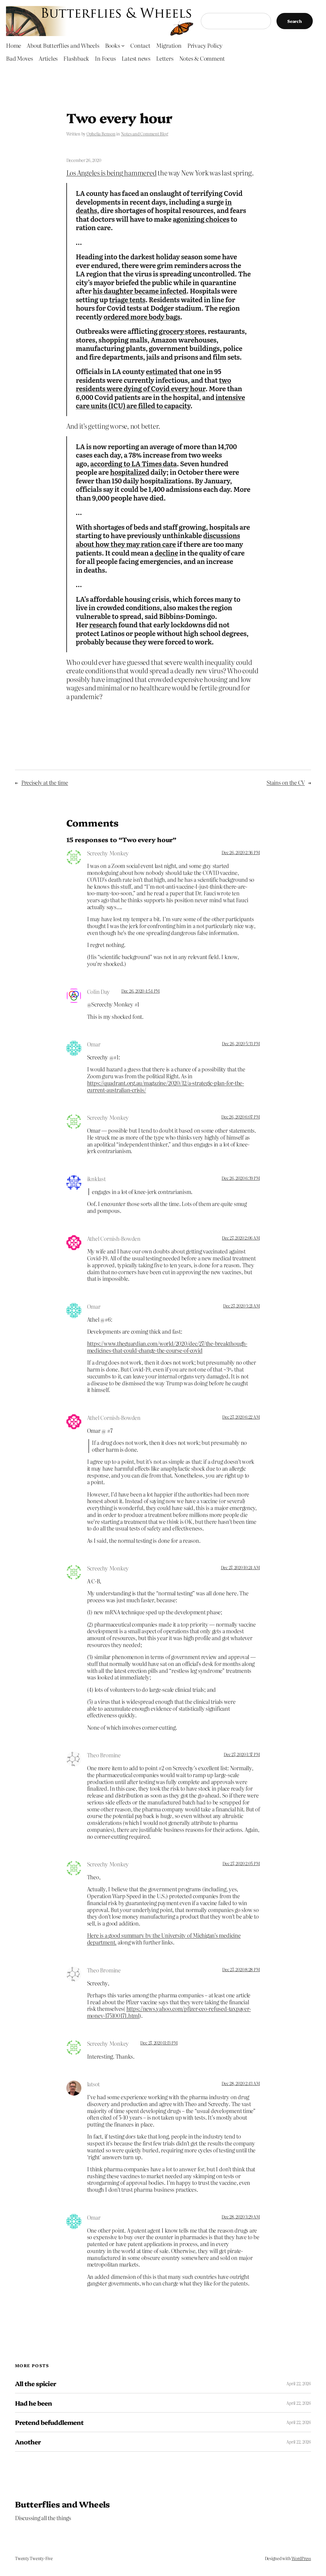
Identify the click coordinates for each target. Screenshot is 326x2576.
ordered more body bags (142, 316)
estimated (162, 371)
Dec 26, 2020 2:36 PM (241, 852)
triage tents (127, 299)
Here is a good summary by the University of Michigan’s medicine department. (164, 1938)
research (103, 624)
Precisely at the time (44, 782)
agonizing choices (201, 219)
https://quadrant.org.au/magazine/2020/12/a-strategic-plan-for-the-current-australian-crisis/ (165, 1086)
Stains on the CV (286, 782)
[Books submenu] (123, 45)
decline (166, 553)
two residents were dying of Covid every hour (153, 384)
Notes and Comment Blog (144, 134)
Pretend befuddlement (49, 2422)
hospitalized (129, 472)
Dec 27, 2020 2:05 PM (241, 1863)
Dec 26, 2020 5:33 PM (241, 1043)
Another (28, 2441)
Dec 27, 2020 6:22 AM (241, 1417)
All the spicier (35, 2383)
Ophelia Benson (101, 134)
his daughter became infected (139, 291)
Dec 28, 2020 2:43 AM (241, 2083)
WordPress (301, 2558)
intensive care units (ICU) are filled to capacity (160, 401)
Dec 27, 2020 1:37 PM (242, 1754)
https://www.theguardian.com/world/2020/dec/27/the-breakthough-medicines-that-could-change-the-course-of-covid (167, 1346)
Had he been (33, 2403)
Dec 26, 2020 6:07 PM (240, 1117)
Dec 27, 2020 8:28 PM (241, 1969)
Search (294, 21)
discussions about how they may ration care (158, 539)
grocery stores (181, 331)
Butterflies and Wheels (62, 2504)
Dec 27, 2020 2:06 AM (241, 1238)
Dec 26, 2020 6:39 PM (241, 1178)
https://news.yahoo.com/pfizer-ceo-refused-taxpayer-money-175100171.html (169, 2012)
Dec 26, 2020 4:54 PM (140, 991)
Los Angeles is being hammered (111, 173)
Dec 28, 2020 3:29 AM (241, 2217)
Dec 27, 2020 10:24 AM (240, 1567)
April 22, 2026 (298, 2383)
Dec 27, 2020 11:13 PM (158, 2043)
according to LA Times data (133, 463)
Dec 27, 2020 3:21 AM (241, 1306)
